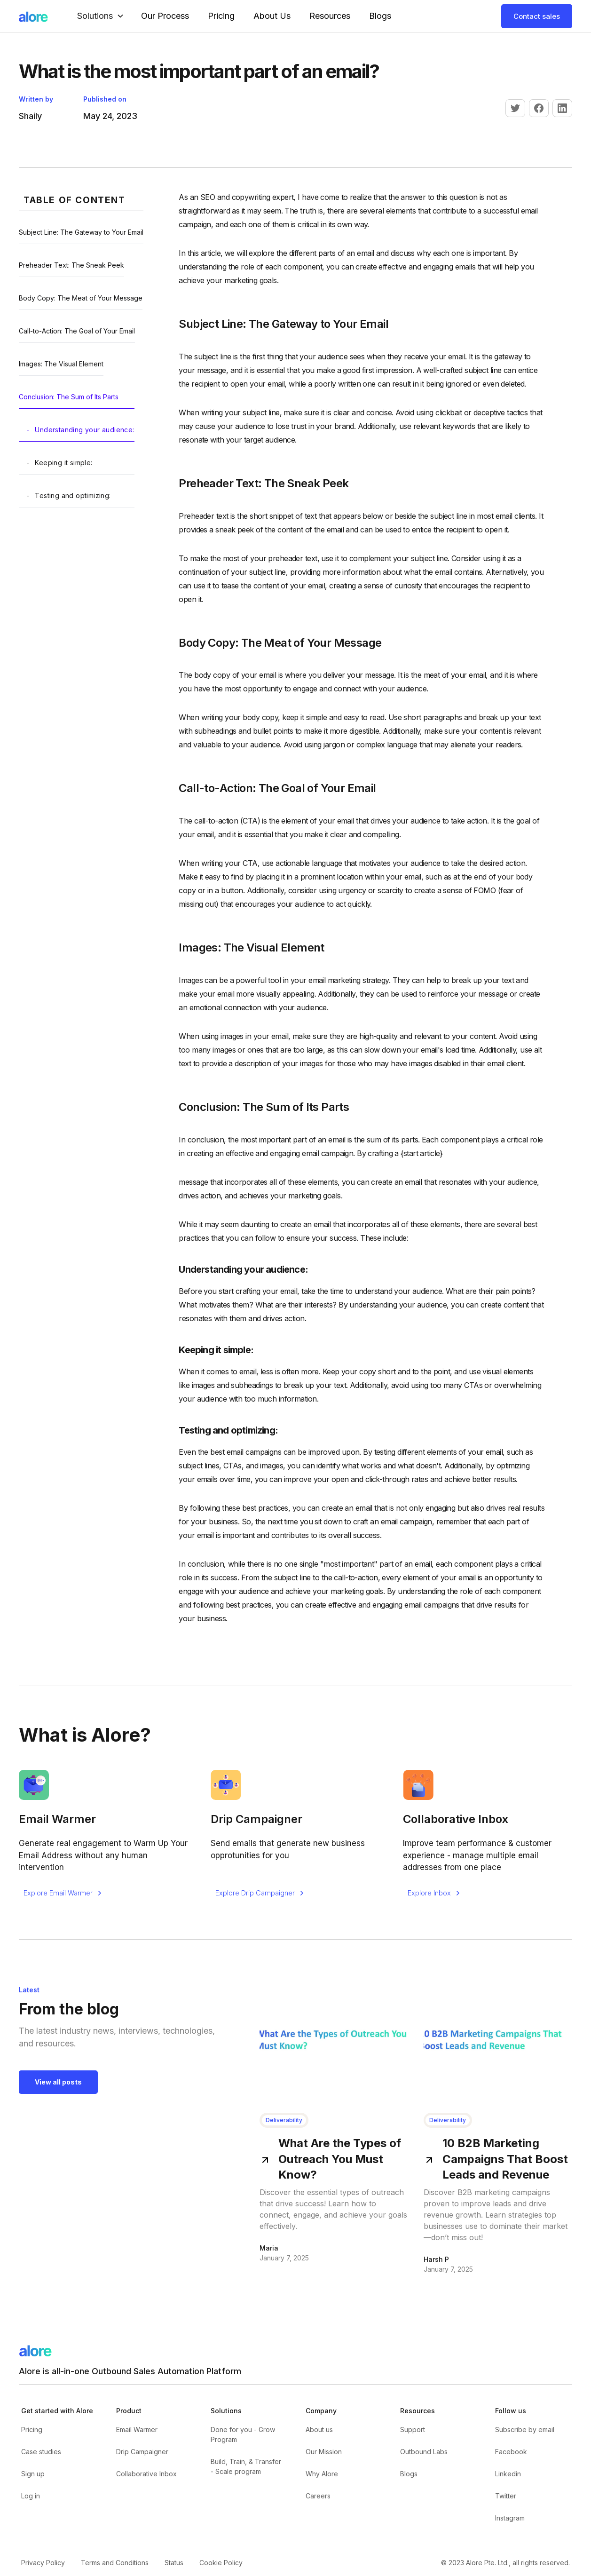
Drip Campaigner (142, 2452)
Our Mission (324, 2452)
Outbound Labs (424, 2452)
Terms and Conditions (115, 2563)
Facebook (511, 2452)
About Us (272, 16)
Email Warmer (137, 2429)
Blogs (380, 16)
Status (174, 2563)
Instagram (510, 2518)
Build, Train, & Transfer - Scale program (246, 2466)
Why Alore (322, 2474)
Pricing (221, 16)
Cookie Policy (221, 2563)
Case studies (41, 2452)
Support (412, 2429)
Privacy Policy (43, 2563)
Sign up (33, 2474)
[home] (33, 16)
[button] (102, 16)
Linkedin (508, 2474)
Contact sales (536, 16)
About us (319, 2429)
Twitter (505, 2496)
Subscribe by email (524, 2429)
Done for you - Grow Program (243, 2434)
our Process (165, 16)
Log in (30, 2496)
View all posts (58, 2082)
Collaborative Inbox (146, 2474)
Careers (318, 2496)
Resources (329, 16)
